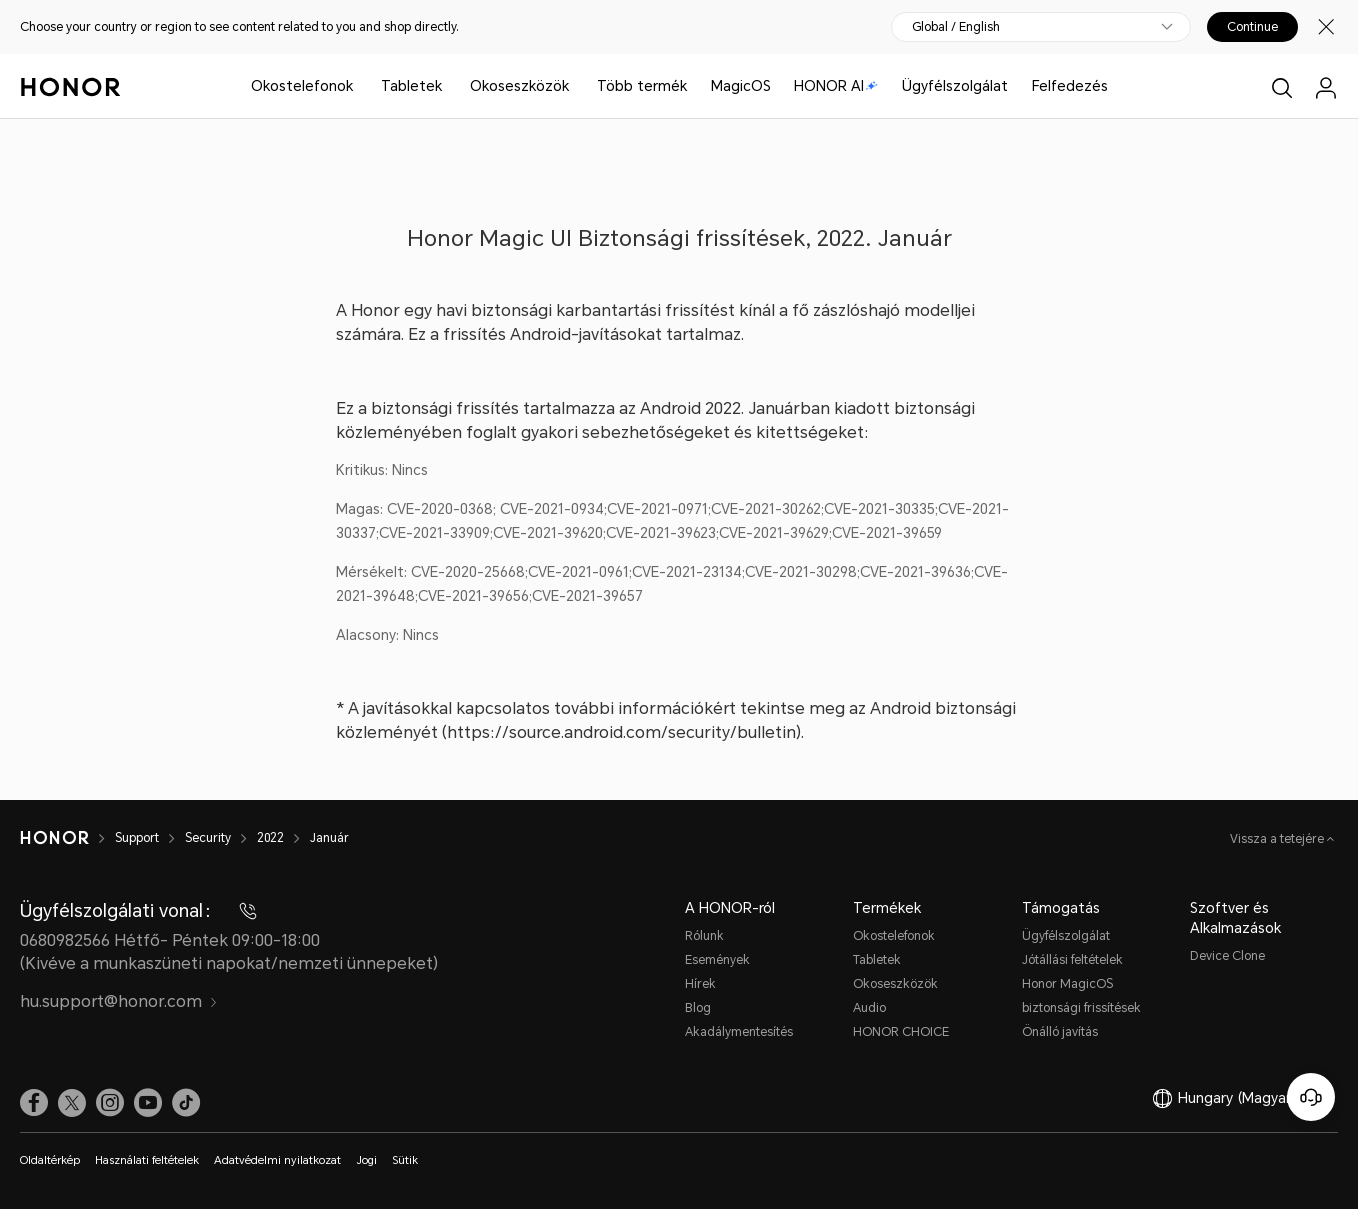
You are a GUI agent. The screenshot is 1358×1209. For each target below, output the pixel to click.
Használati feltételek (147, 1160)
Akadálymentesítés (739, 1032)
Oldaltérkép (50, 1160)
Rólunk (704, 936)
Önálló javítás (1060, 1032)
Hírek (700, 984)
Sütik (405, 1160)
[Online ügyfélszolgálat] (1311, 1097)
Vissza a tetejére (1278, 839)
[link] (34, 1103)
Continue (1252, 27)
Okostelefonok (302, 86)
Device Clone (1227, 956)
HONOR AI (836, 86)
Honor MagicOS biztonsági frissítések (1081, 996)
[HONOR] (67, 838)
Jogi (366, 1160)
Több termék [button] (642, 86)
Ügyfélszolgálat (955, 86)
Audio (869, 1008)
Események (717, 960)
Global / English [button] (956, 27)
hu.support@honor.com (119, 1001)
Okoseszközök (519, 86)
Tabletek (411, 86)
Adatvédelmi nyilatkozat (277, 1160)
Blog (698, 1008)
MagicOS (741, 86)
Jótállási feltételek (1072, 960)
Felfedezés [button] (1070, 86)
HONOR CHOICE (901, 1032)
